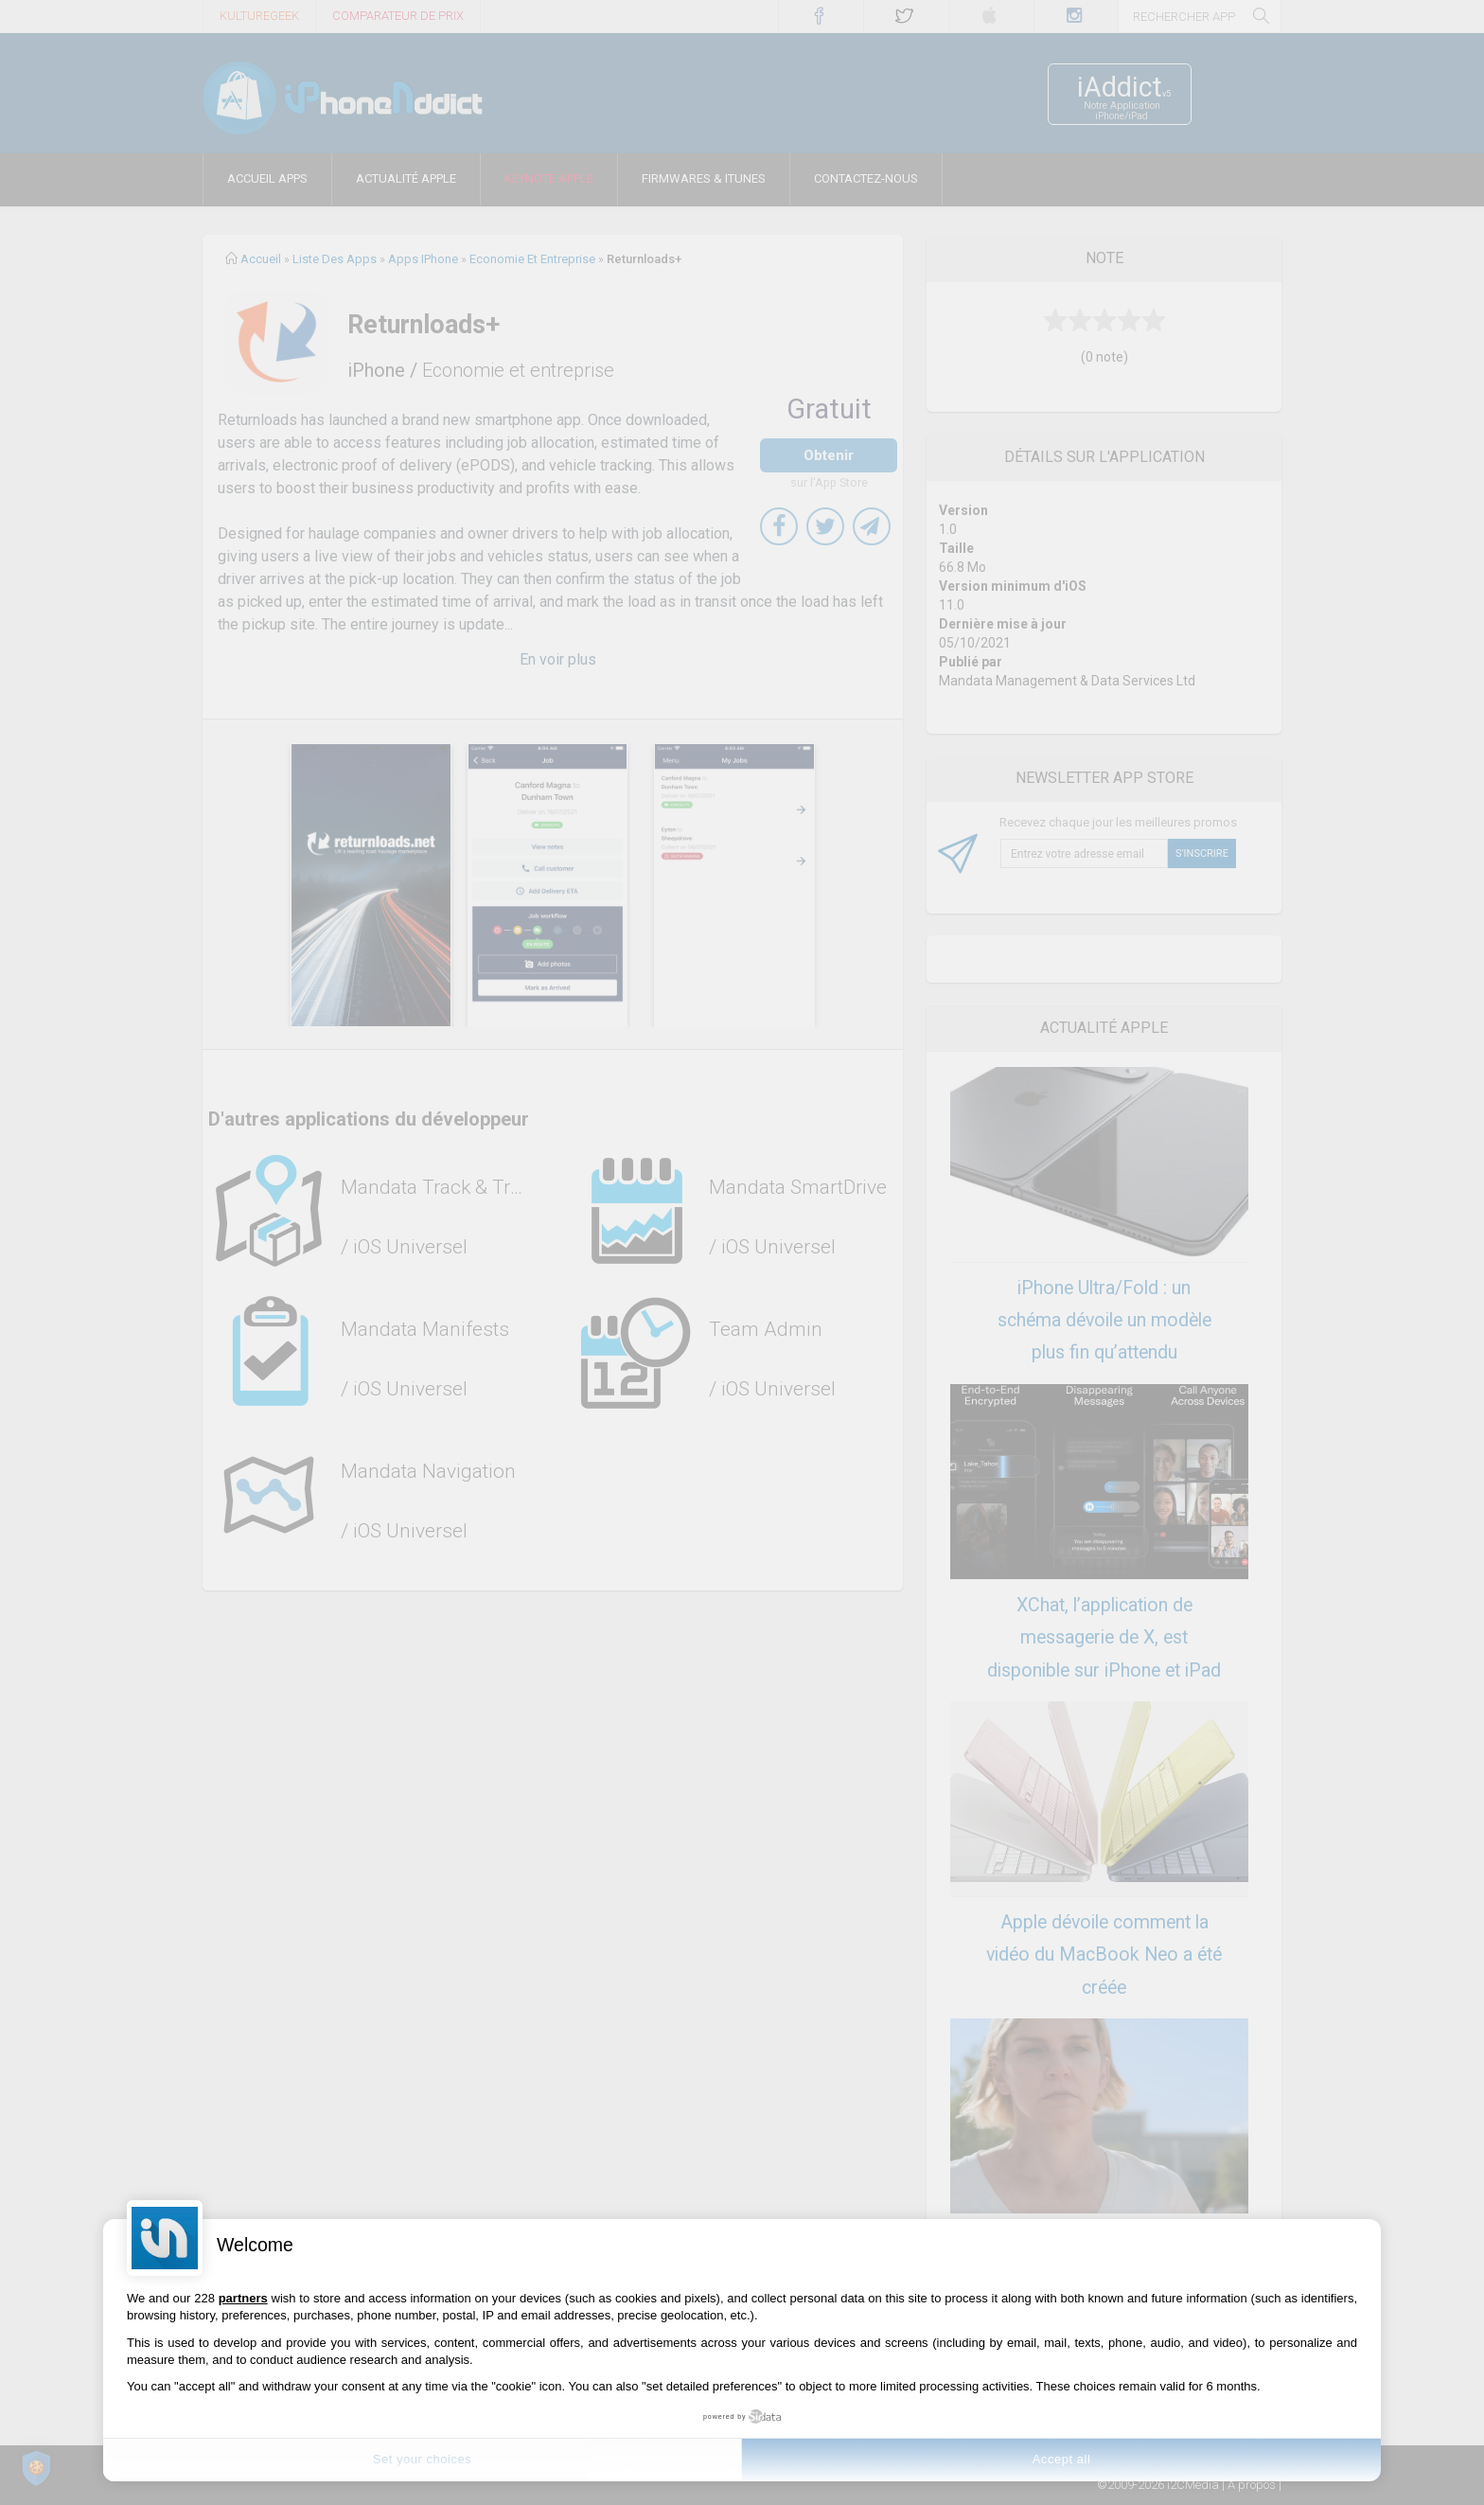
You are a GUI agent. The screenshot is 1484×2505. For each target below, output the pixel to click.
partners (243, 2298)
